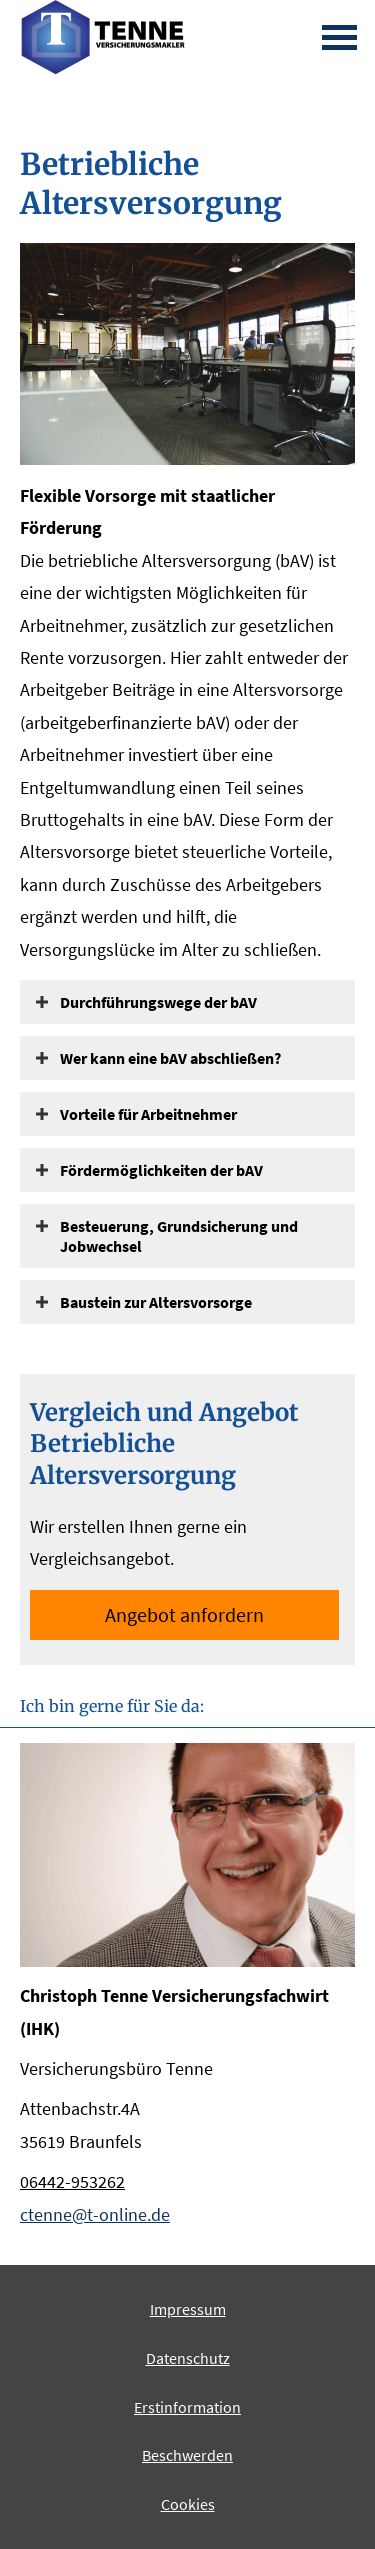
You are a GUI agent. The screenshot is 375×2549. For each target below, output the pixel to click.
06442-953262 (72, 2181)
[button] (158, 1001)
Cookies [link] (188, 2504)
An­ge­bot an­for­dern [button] (184, 1614)
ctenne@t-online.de (95, 2214)
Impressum (188, 2309)
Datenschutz (188, 2358)
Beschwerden (187, 2455)
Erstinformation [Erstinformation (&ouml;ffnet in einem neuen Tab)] (187, 2407)
